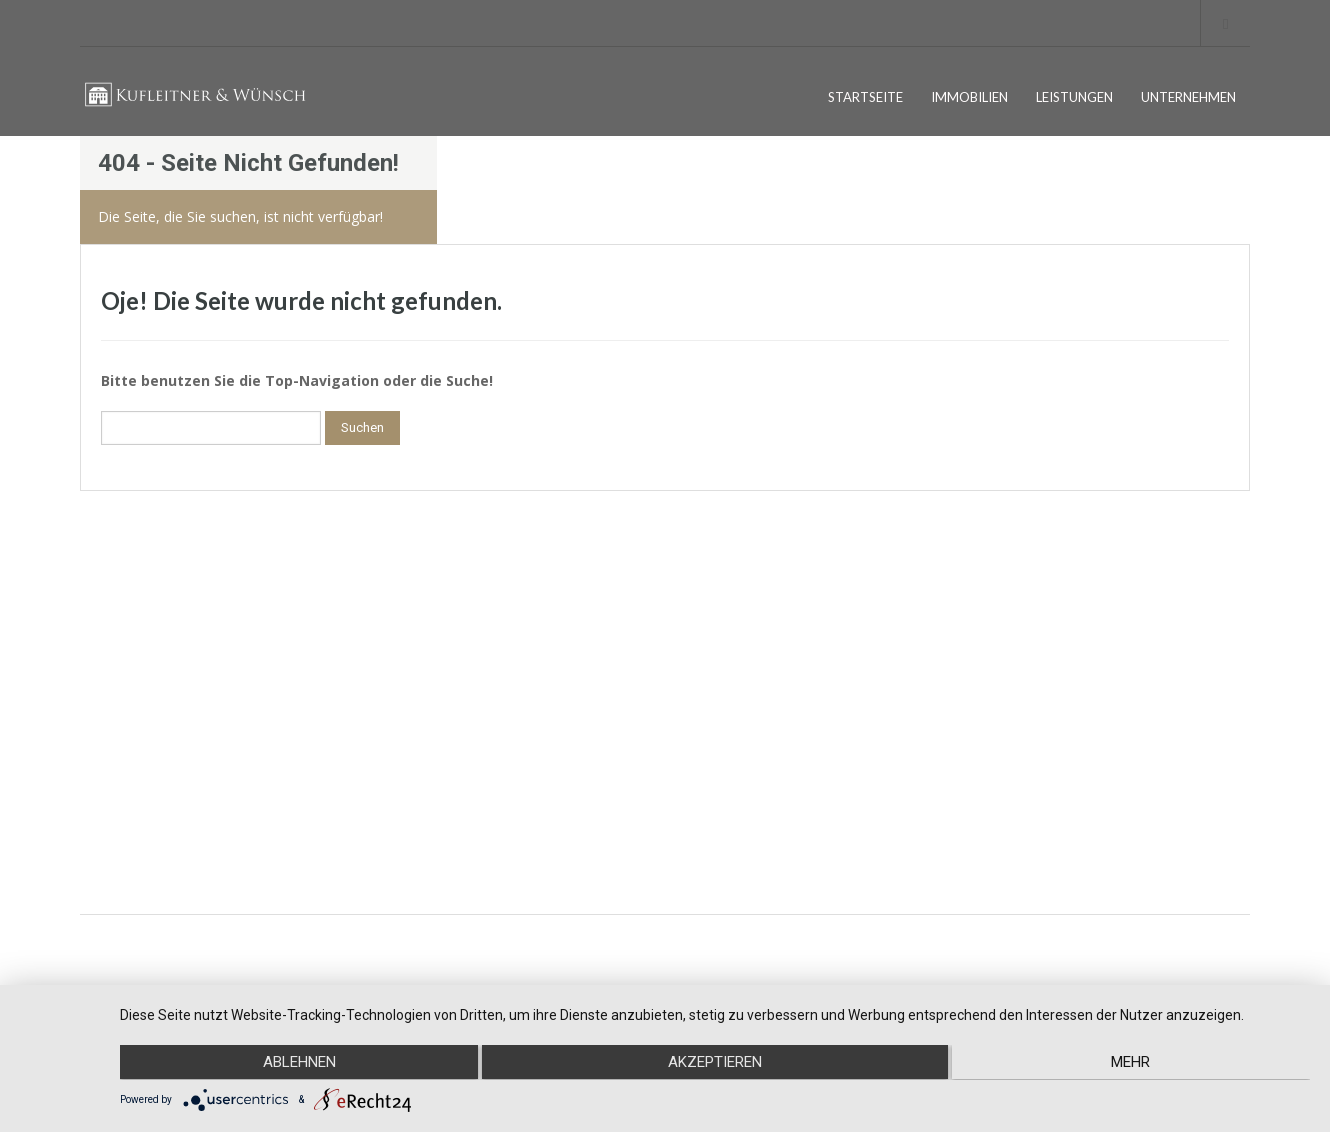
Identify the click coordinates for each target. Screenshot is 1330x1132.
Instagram (1009, 723)
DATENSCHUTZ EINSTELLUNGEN (191, 742)
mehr (1132, 1063)
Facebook (1009, 678)
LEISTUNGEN (1074, 97)
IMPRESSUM (132, 678)
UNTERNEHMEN (1188, 97)
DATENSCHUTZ (140, 710)
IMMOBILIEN (969, 97)
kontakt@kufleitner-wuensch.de (472, 811)
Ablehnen (297, 1063)
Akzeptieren (715, 1063)
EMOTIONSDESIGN (1196, 949)
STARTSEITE (865, 97)
